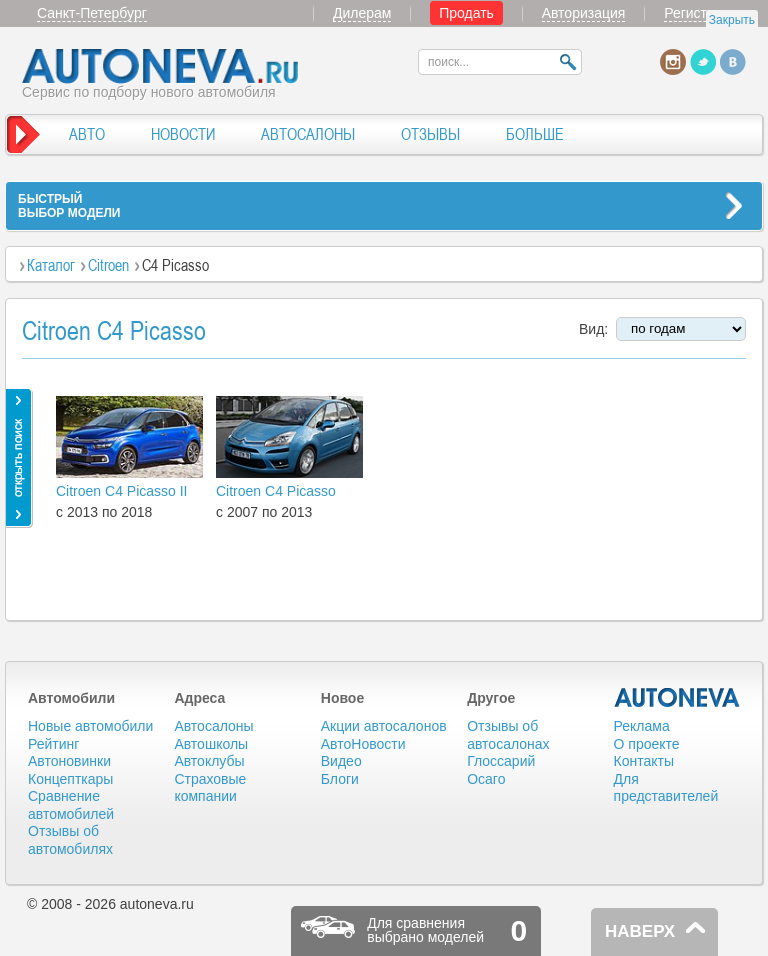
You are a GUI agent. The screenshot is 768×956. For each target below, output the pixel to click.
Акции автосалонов (384, 726)
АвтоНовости (363, 744)
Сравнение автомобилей (71, 805)
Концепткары (70, 779)
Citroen (108, 265)
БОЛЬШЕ (535, 134)
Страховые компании (210, 788)
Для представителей (666, 788)
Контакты (644, 761)
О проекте (647, 744)
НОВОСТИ (183, 134)
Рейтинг (53, 744)
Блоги (340, 779)
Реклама (642, 726)
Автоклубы (209, 761)
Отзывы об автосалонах (508, 735)
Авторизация (584, 13)
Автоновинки (69, 761)
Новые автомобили (90, 726)
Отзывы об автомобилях (70, 840)
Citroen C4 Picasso (276, 491)
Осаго (486, 779)
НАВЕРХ (640, 931)
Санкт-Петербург (92, 13)
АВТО (87, 134)
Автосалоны (213, 726)
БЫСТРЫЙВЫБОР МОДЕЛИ (69, 206)
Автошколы (211, 744)
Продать (466, 13)
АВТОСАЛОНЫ (308, 134)
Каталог (51, 265)
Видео (341, 761)
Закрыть (732, 20)
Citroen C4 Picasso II (122, 491)
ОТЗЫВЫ (430, 134)
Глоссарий (501, 761)
